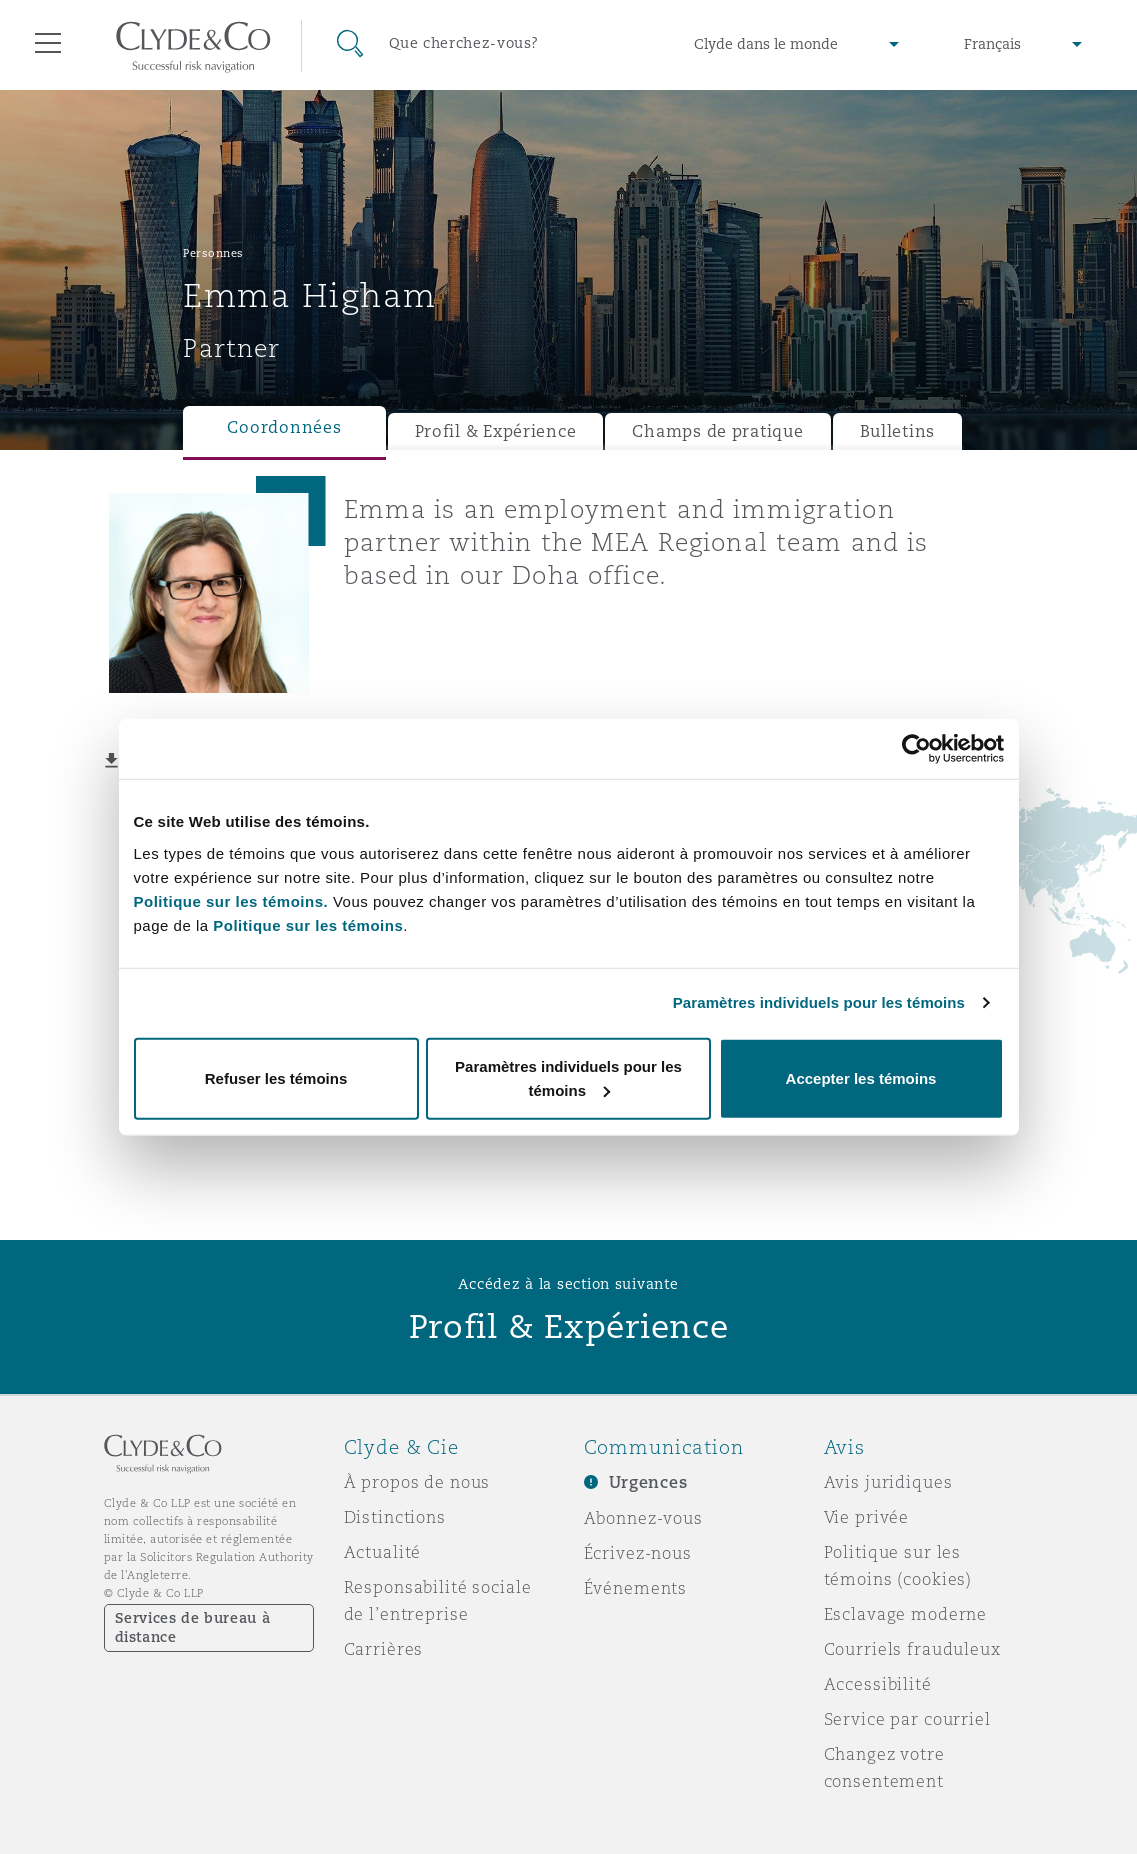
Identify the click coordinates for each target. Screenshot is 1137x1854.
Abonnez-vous (643, 1518)
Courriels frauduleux (912, 1649)
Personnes (213, 253)
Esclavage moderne (906, 1614)
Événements (636, 1588)
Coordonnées (284, 427)
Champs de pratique (717, 431)
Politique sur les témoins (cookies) (898, 1565)
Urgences (648, 1482)
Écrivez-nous (638, 1553)
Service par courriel (907, 1719)
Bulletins (898, 431)
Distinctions (395, 1517)
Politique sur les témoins (308, 924)
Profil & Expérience (496, 431)
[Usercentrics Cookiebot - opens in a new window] (916, 749)
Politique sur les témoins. (231, 900)
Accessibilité (878, 1684)
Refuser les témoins (276, 1077)
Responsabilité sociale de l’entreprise (438, 1600)
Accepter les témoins (861, 1077)
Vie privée (867, 1517)
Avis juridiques (888, 1482)
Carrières (384, 1649)
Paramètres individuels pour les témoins (819, 1002)
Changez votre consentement (884, 1767)
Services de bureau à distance (193, 1627)
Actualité (383, 1552)
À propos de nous (417, 1482)
